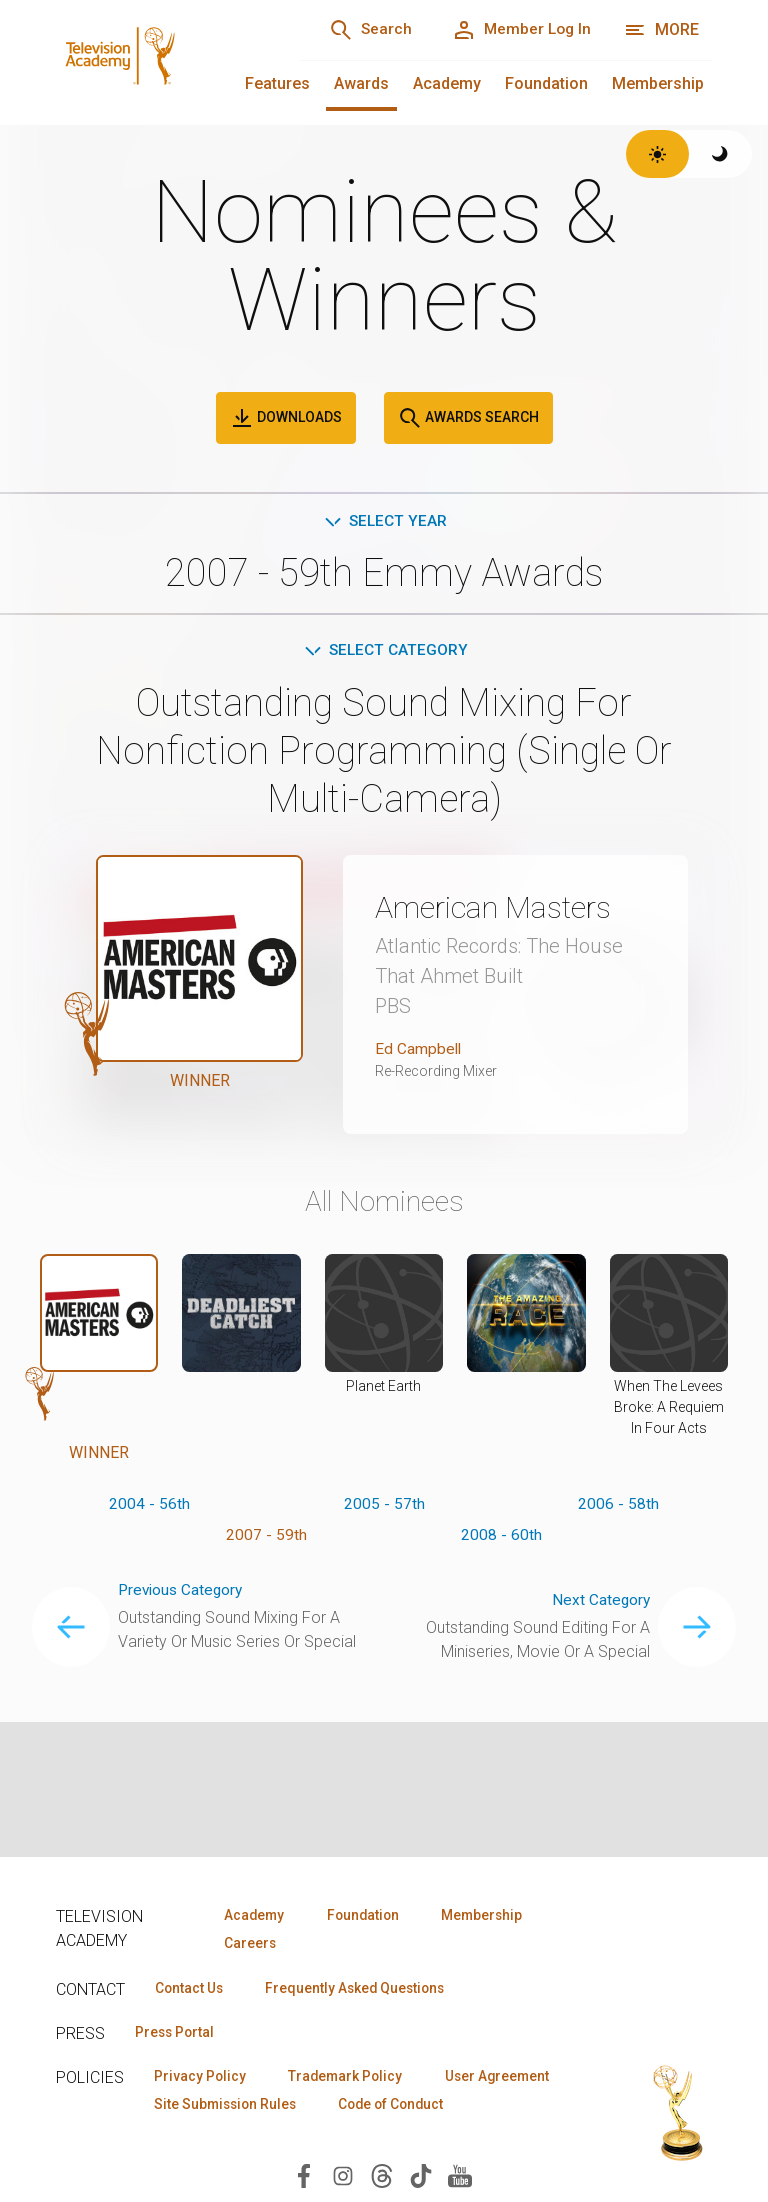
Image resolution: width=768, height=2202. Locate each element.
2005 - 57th (384, 1507)
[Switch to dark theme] (720, 154)
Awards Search (468, 418)
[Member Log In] (517, 30)
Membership (658, 83)
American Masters (500, 910)
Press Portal (178, 2034)
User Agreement (209, 2108)
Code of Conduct (211, 2137)
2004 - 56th (149, 1507)
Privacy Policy (202, 2079)
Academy (447, 83)
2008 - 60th (501, 1539)
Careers (247, 1944)
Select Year (384, 521)
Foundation (546, 83)
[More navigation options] (661, 30)
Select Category (384, 652)
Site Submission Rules (383, 2108)
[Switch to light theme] (657, 154)
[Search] (360, 30)
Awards (361, 83)
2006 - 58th (618, 1507)
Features (277, 83)
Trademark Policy (354, 2079)
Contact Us (192, 1989)
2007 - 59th (266, 1539)
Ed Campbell (419, 1051)
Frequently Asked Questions (366, 1989)
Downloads (286, 418)
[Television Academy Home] (157, 60)
